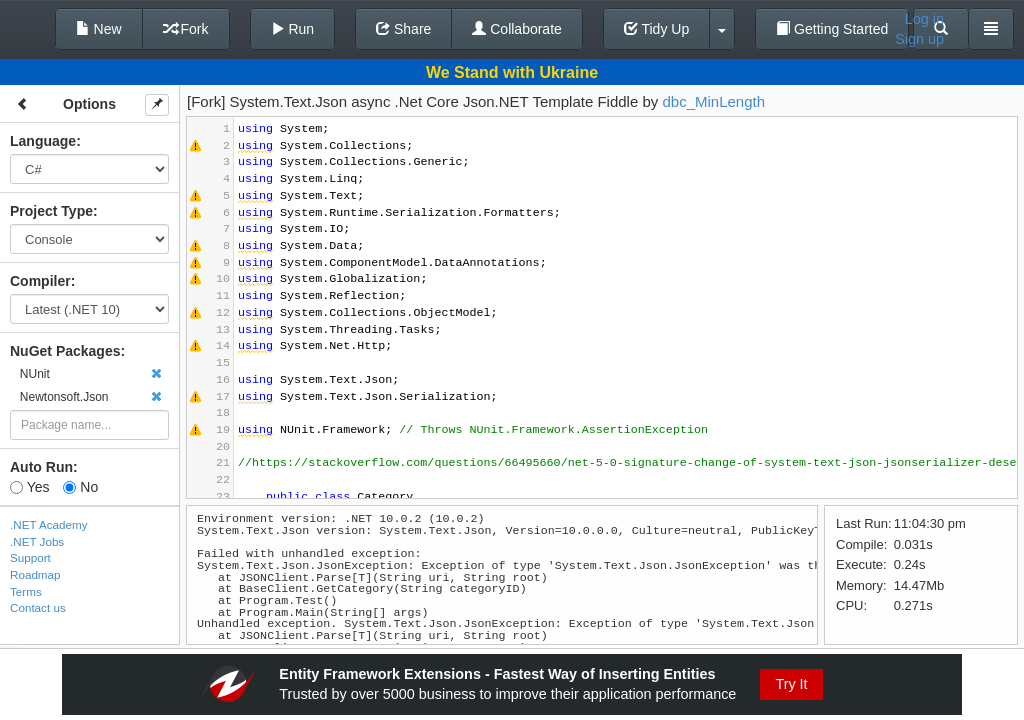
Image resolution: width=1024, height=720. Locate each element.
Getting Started (832, 29)
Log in (924, 19)
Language (43, 141)
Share (403, 29)
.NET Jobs (37, 541)
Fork (186, 29)
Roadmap (35, 574)
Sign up (919, 39)
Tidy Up (656, 29)
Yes (29, 487)
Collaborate (517, 29)
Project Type (51, 211)
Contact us (38, 607)
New (99, 29)
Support (30, 557)
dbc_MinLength (713, 101)
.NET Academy (49, 524)
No (80, 487)
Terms (26, 591)
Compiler (40, 281)
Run (293, 29)
